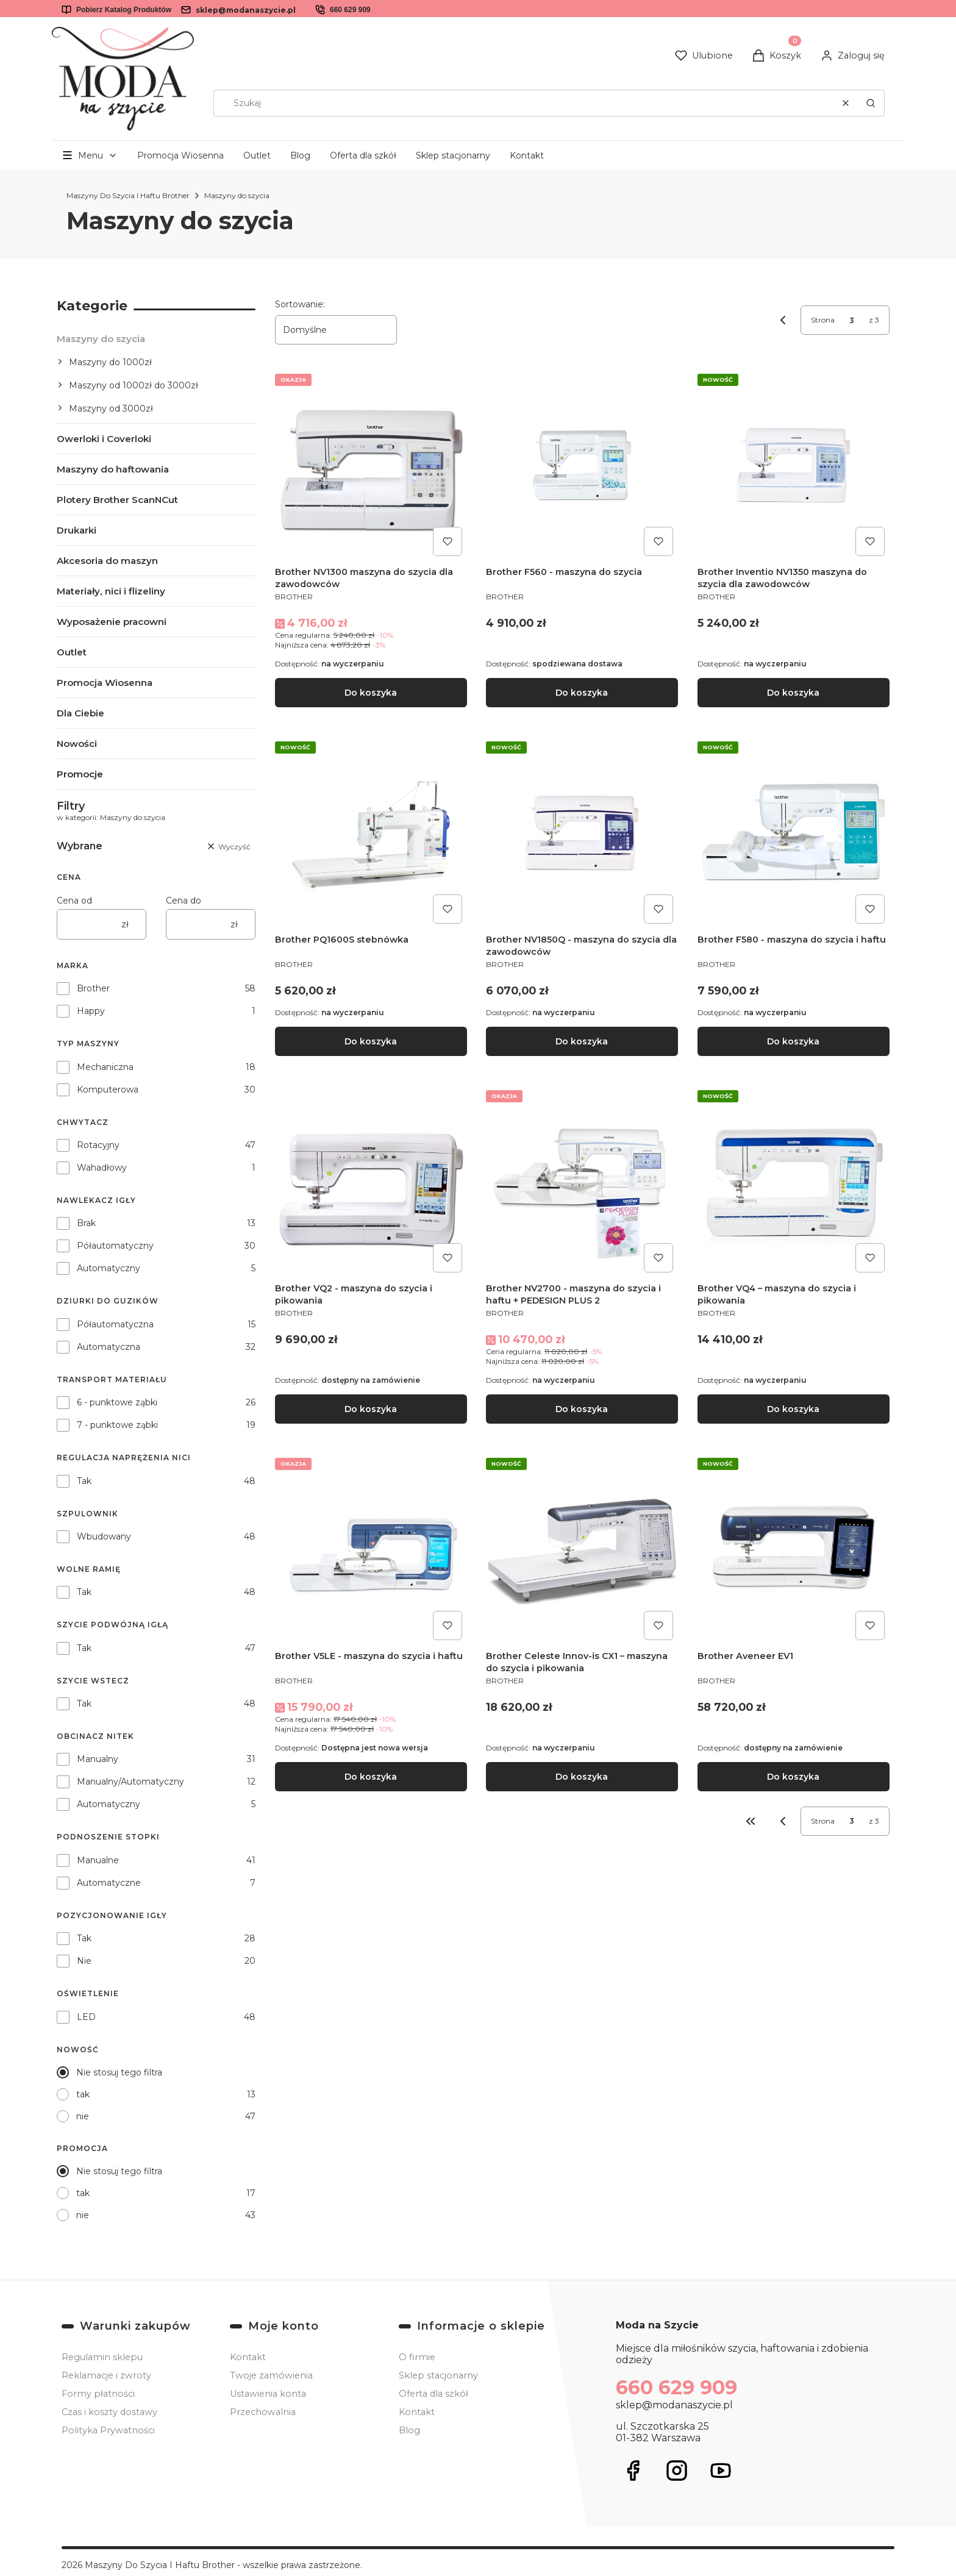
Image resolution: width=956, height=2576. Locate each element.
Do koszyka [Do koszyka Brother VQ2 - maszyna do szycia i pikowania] (370, 1409)
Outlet (257, 155)
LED (86, 2016)
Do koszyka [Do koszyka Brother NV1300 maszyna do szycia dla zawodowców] (370, 692)
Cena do (183, 900)
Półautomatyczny (115, 1245)
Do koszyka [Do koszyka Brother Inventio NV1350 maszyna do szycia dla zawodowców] (794, 692)
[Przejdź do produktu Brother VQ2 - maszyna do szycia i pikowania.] (371, 1181)
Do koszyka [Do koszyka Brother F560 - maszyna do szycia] (582, 692)
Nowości (77, 743)
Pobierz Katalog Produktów (123, 9)
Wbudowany (104, 1536)
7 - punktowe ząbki (117, 1424)
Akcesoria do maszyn (107, 560)
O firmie (417, 2357)
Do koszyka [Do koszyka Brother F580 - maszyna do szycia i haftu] (794, 1041)
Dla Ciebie (80, 713)
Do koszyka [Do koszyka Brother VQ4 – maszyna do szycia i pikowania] (794, 1409)
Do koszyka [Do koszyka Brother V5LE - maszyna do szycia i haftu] (370, 1777)
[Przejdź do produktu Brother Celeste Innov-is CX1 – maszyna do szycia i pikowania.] (582, 1549)
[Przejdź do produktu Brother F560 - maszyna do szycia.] (582, 465)
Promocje (80, 774)
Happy (91, 1010)
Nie (84, 1960)
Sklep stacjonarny (453, 155)
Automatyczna (108, 1346)
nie (82, 2116)
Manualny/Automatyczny (130, 1781)
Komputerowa (107, 1089)
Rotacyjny (98, 1145)
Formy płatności (98, 2393)
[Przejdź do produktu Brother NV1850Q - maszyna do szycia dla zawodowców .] (582, 833)
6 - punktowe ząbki (117, 1402)
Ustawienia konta (268, 2393)
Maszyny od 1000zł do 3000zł (133, 385)
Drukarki (76, 530)
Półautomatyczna (115, 1324)
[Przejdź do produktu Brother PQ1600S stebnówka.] (371, 833)
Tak (84, 1480)
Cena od (74, 900)
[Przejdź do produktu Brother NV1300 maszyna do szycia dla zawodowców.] (371, 465)
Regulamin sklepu (102, 2357)
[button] (871, 103)
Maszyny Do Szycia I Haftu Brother (128, 195)
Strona (823, 319)
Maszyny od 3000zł (111, 408)
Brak (86, 1223)
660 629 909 (350, 9)
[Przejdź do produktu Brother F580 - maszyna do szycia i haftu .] (793, 833)
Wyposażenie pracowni (111, 621)
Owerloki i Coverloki (104, 438)
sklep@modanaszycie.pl (246, 10)
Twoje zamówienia (271, 2375)
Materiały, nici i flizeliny (111, 591)
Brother (93, 988)
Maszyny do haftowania (113, 469)
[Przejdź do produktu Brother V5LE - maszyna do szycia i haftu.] (371, 1549)
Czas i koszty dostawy (109, 2412)
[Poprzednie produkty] (782, 1821)
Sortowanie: (300, 304)
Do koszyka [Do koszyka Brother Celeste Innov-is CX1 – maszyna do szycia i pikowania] (582, 1777)
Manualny (97, 1759)
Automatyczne (109, 1882)
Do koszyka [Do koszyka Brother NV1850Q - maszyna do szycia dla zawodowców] (582, 1041)
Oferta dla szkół (363, 155)
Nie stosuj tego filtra (119, 2072)
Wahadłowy (102, 1167)
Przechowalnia (263, 2412)
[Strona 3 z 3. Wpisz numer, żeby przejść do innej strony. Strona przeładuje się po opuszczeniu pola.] (851, 320)
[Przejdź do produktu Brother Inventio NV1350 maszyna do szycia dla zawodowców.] (793, 465)
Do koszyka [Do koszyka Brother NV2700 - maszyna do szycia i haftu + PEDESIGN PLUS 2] (582, 1409)
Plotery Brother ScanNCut (117, 499)
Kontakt (527, 155)
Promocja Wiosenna (180, 155)
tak (83, 2094)
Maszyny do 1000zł (110, 362)
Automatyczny (108, 1268)
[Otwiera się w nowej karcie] (633, 2470)
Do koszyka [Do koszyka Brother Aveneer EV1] (794, 1777)
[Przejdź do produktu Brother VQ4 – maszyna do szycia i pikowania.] (793, 1181)
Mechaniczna (105, 1066)
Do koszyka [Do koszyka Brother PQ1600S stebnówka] (370, 1041)
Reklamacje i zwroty (106, 2375)
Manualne (98, 1860)
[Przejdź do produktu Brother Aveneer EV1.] (793, 1549)
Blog (300, 155)
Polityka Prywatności (108, 2430)
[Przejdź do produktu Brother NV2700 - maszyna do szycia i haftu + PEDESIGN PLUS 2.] (582, 1181)
